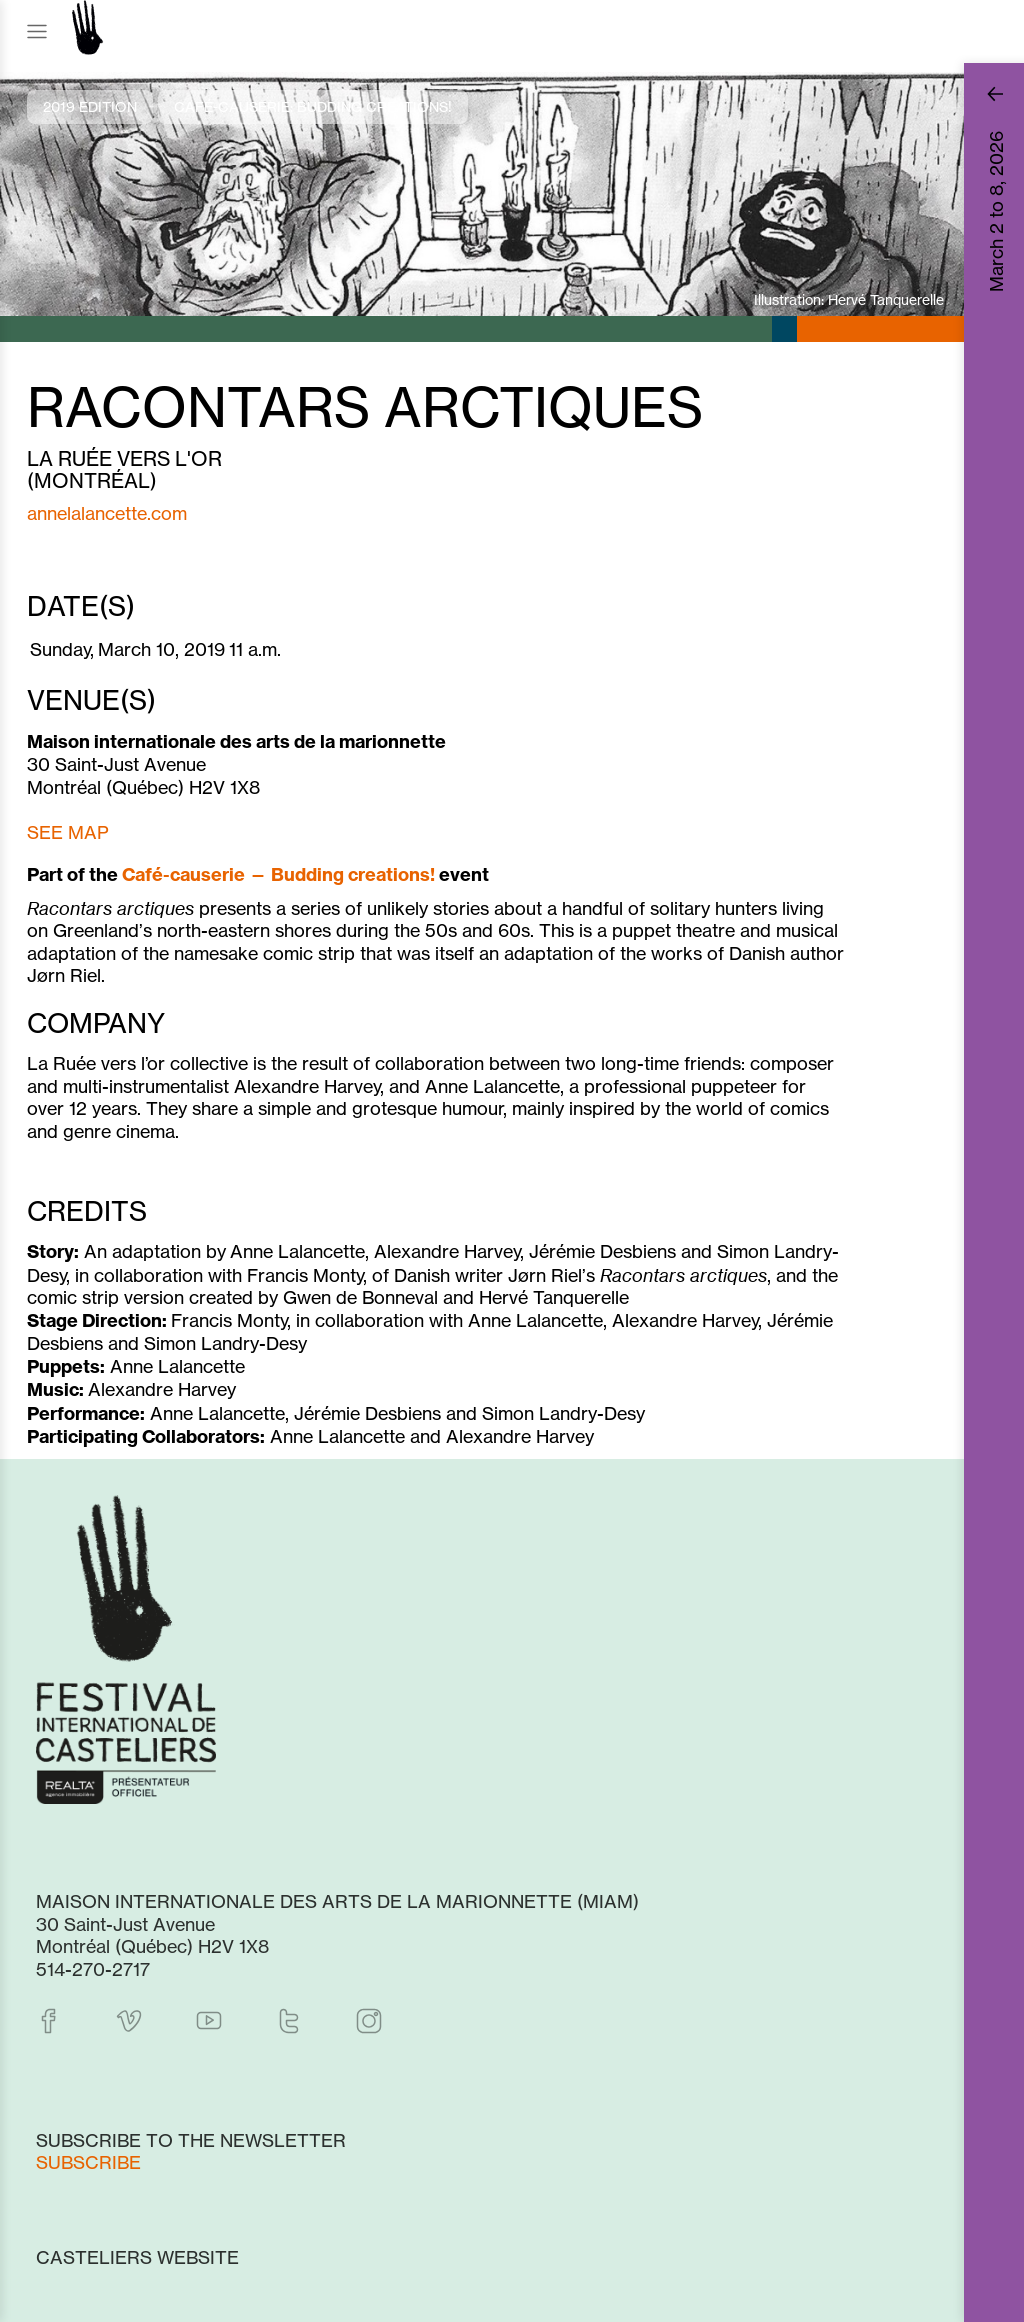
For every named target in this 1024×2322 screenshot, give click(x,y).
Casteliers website (137, 2257)
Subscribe (88, 2162)
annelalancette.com (107, 513)
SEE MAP (68, 832)
